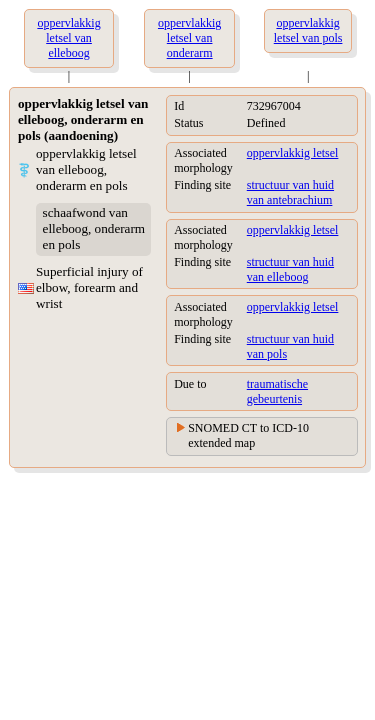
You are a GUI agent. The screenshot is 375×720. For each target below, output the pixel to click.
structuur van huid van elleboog (290, 269)
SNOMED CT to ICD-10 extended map (248, 435)
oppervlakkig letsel (293, 153)
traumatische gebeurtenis (277, 391)
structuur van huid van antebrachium (290, 192)
